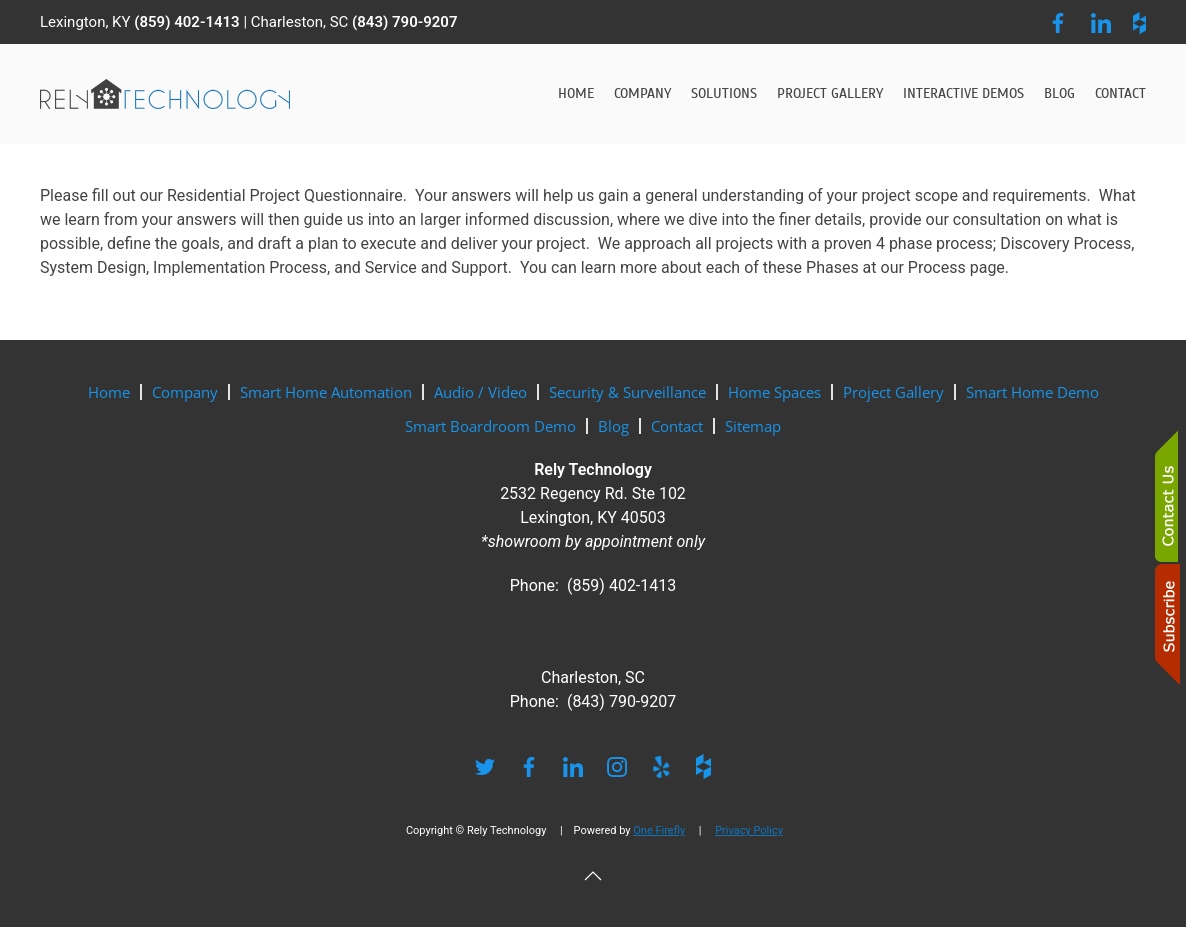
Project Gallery (830, 93)
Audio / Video (480, 392)
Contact (1120, 93)
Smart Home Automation (326, 392)
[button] (593, 876)
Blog (1059, 93)
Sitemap (753, 426)
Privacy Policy (749, 830)
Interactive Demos (963, 93)
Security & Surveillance (627, 392)
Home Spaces (774, 392)
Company (185, 392)
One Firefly (659, 830)
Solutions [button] (724, 93)
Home (576, 93)
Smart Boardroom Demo (490, 426)
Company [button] (642, 93)
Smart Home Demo (1032, 392)
